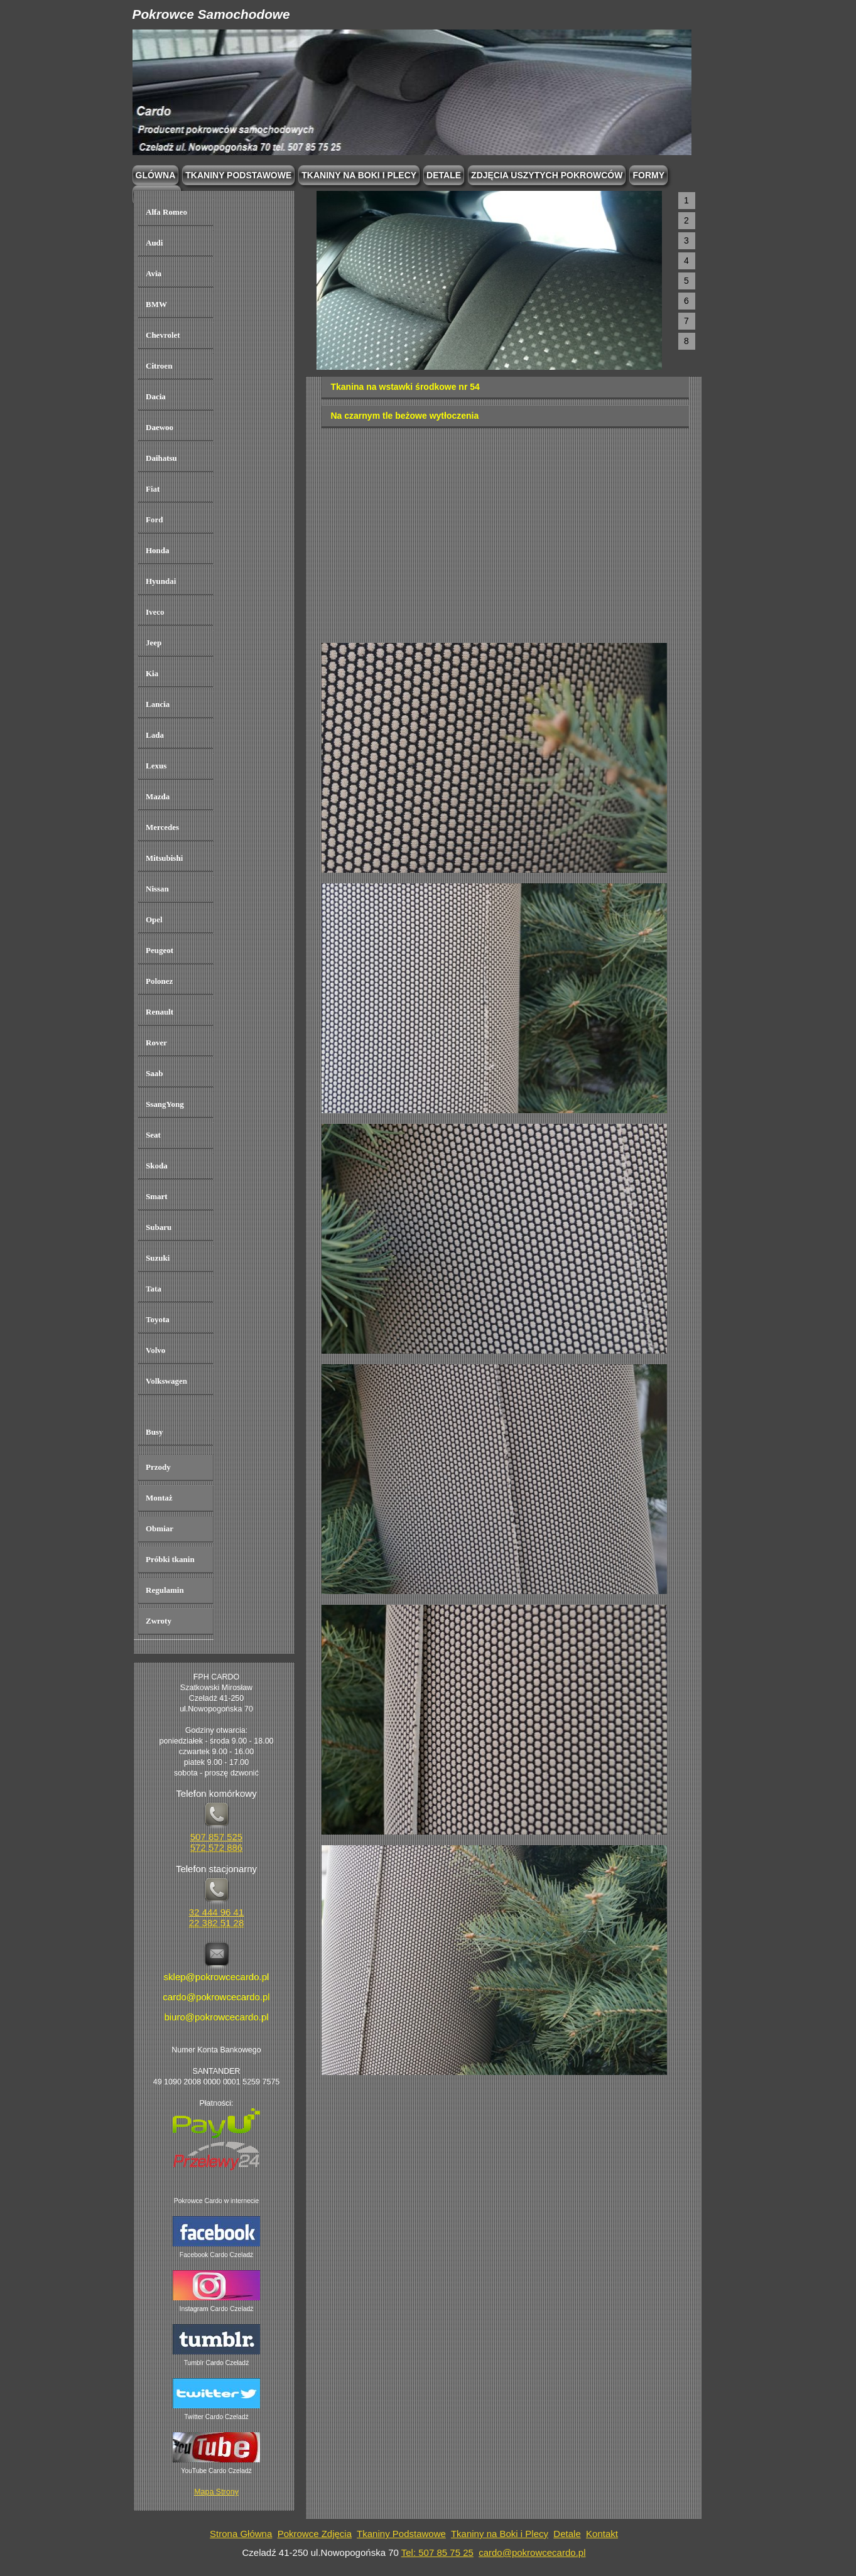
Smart (157, 1196)
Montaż (159, 1497)
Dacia (156, 396)
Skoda (157, 1165)
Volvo (155, 1350)
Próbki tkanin (170, 1559)
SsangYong (165, 1104)
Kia (152, 673)
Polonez (159, 981)
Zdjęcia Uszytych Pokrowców (546, 175)
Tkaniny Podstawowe (401, 2533)
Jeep (153, 642)
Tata (153, 1288)
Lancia (158, 704)
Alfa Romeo (166, 212)
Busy (154, 1431)
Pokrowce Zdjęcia (315, 2533)
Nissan (157, 888)
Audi (154, 242)
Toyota (158, 1319)
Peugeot (159, 950)
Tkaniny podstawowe (238, 175)
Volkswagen (166, 1381)
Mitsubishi (164, 858)
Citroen (159, 365)
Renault (159, 1011)
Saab (154, 1073)
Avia (153, 273)
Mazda (158, 796)
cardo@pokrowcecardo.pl (532, 2552)
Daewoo (159, 427)
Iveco (155, 612)
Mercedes (162, 827)
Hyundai (161, 581)
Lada (155, 735)
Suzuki (158, 1258)
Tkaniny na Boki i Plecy (499, 2533)
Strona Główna (241, 2533)
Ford (154, 519)
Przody (158, 1467)
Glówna (156, 175)
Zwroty (158, 1620)
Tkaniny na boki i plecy (358, 175)
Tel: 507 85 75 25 (437, 2552)
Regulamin (165, 1590)
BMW (156, 304)
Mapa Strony (216, 2491)
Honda (158, 550)
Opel (154, 919)
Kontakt (602, 2533)
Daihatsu (161, 458)
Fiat (153, 488)
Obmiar (159, 1528)
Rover (156, 1042)
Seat (153, 1135)
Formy (648, 175)
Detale (443, 175)
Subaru (158, 1227)
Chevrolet (163, 335)
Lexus (156, 765)
